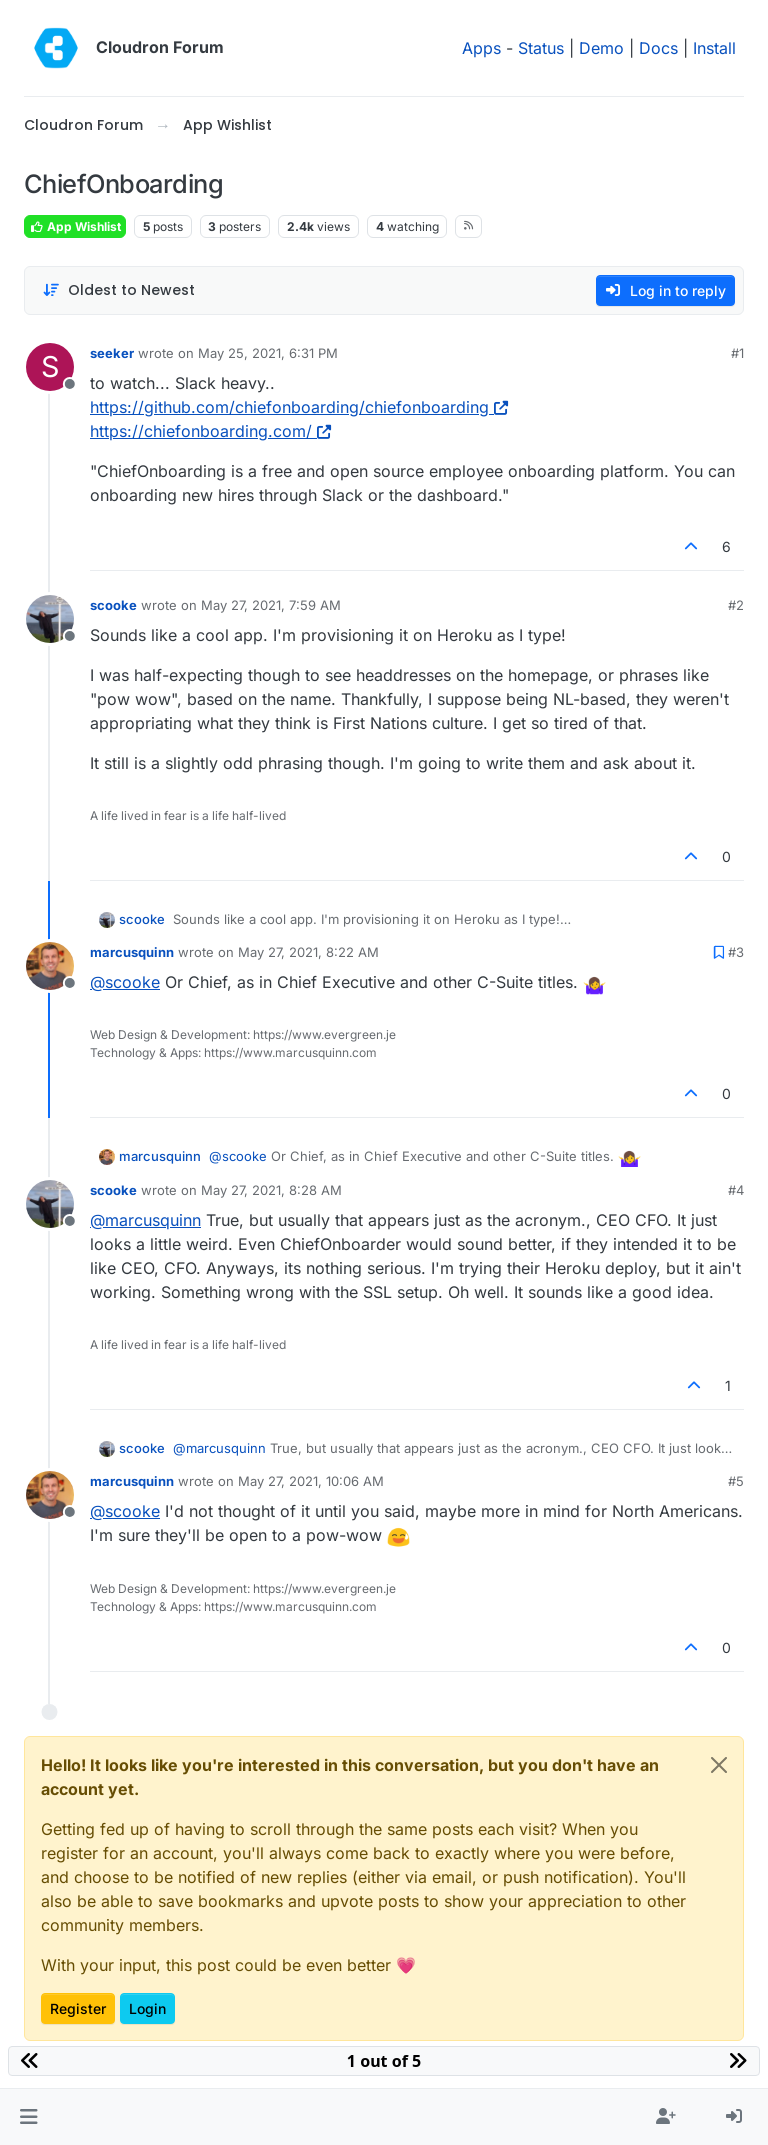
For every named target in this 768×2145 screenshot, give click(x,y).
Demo (601, 48)
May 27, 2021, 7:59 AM (271, 605)
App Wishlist (75, 226)
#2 (736, 605)
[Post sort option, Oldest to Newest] (118, 290)
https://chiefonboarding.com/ (210, 431)
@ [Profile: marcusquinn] (145, 1220)
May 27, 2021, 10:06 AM (311, 1481)
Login (147, 2008)
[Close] (719, 1765)
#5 (736, 1481)
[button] (28, 2117)
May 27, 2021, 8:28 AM (271, 1190)
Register (78, 2008)
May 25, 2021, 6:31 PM (268, 353)
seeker (112, 353)
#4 (736, 1190)
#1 (737, 353)
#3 (736, 952)
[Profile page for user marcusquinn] (50, 966)
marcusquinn (132, 952)
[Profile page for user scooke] (50, 619)
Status (541, 48)
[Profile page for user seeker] (50, 367)
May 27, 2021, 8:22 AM (308, 952)
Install (714, 48)
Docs (658, 48)
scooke (113, 605)
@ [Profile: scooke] (125, 982)
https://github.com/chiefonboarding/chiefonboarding (299, 407)
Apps (481, 48)
